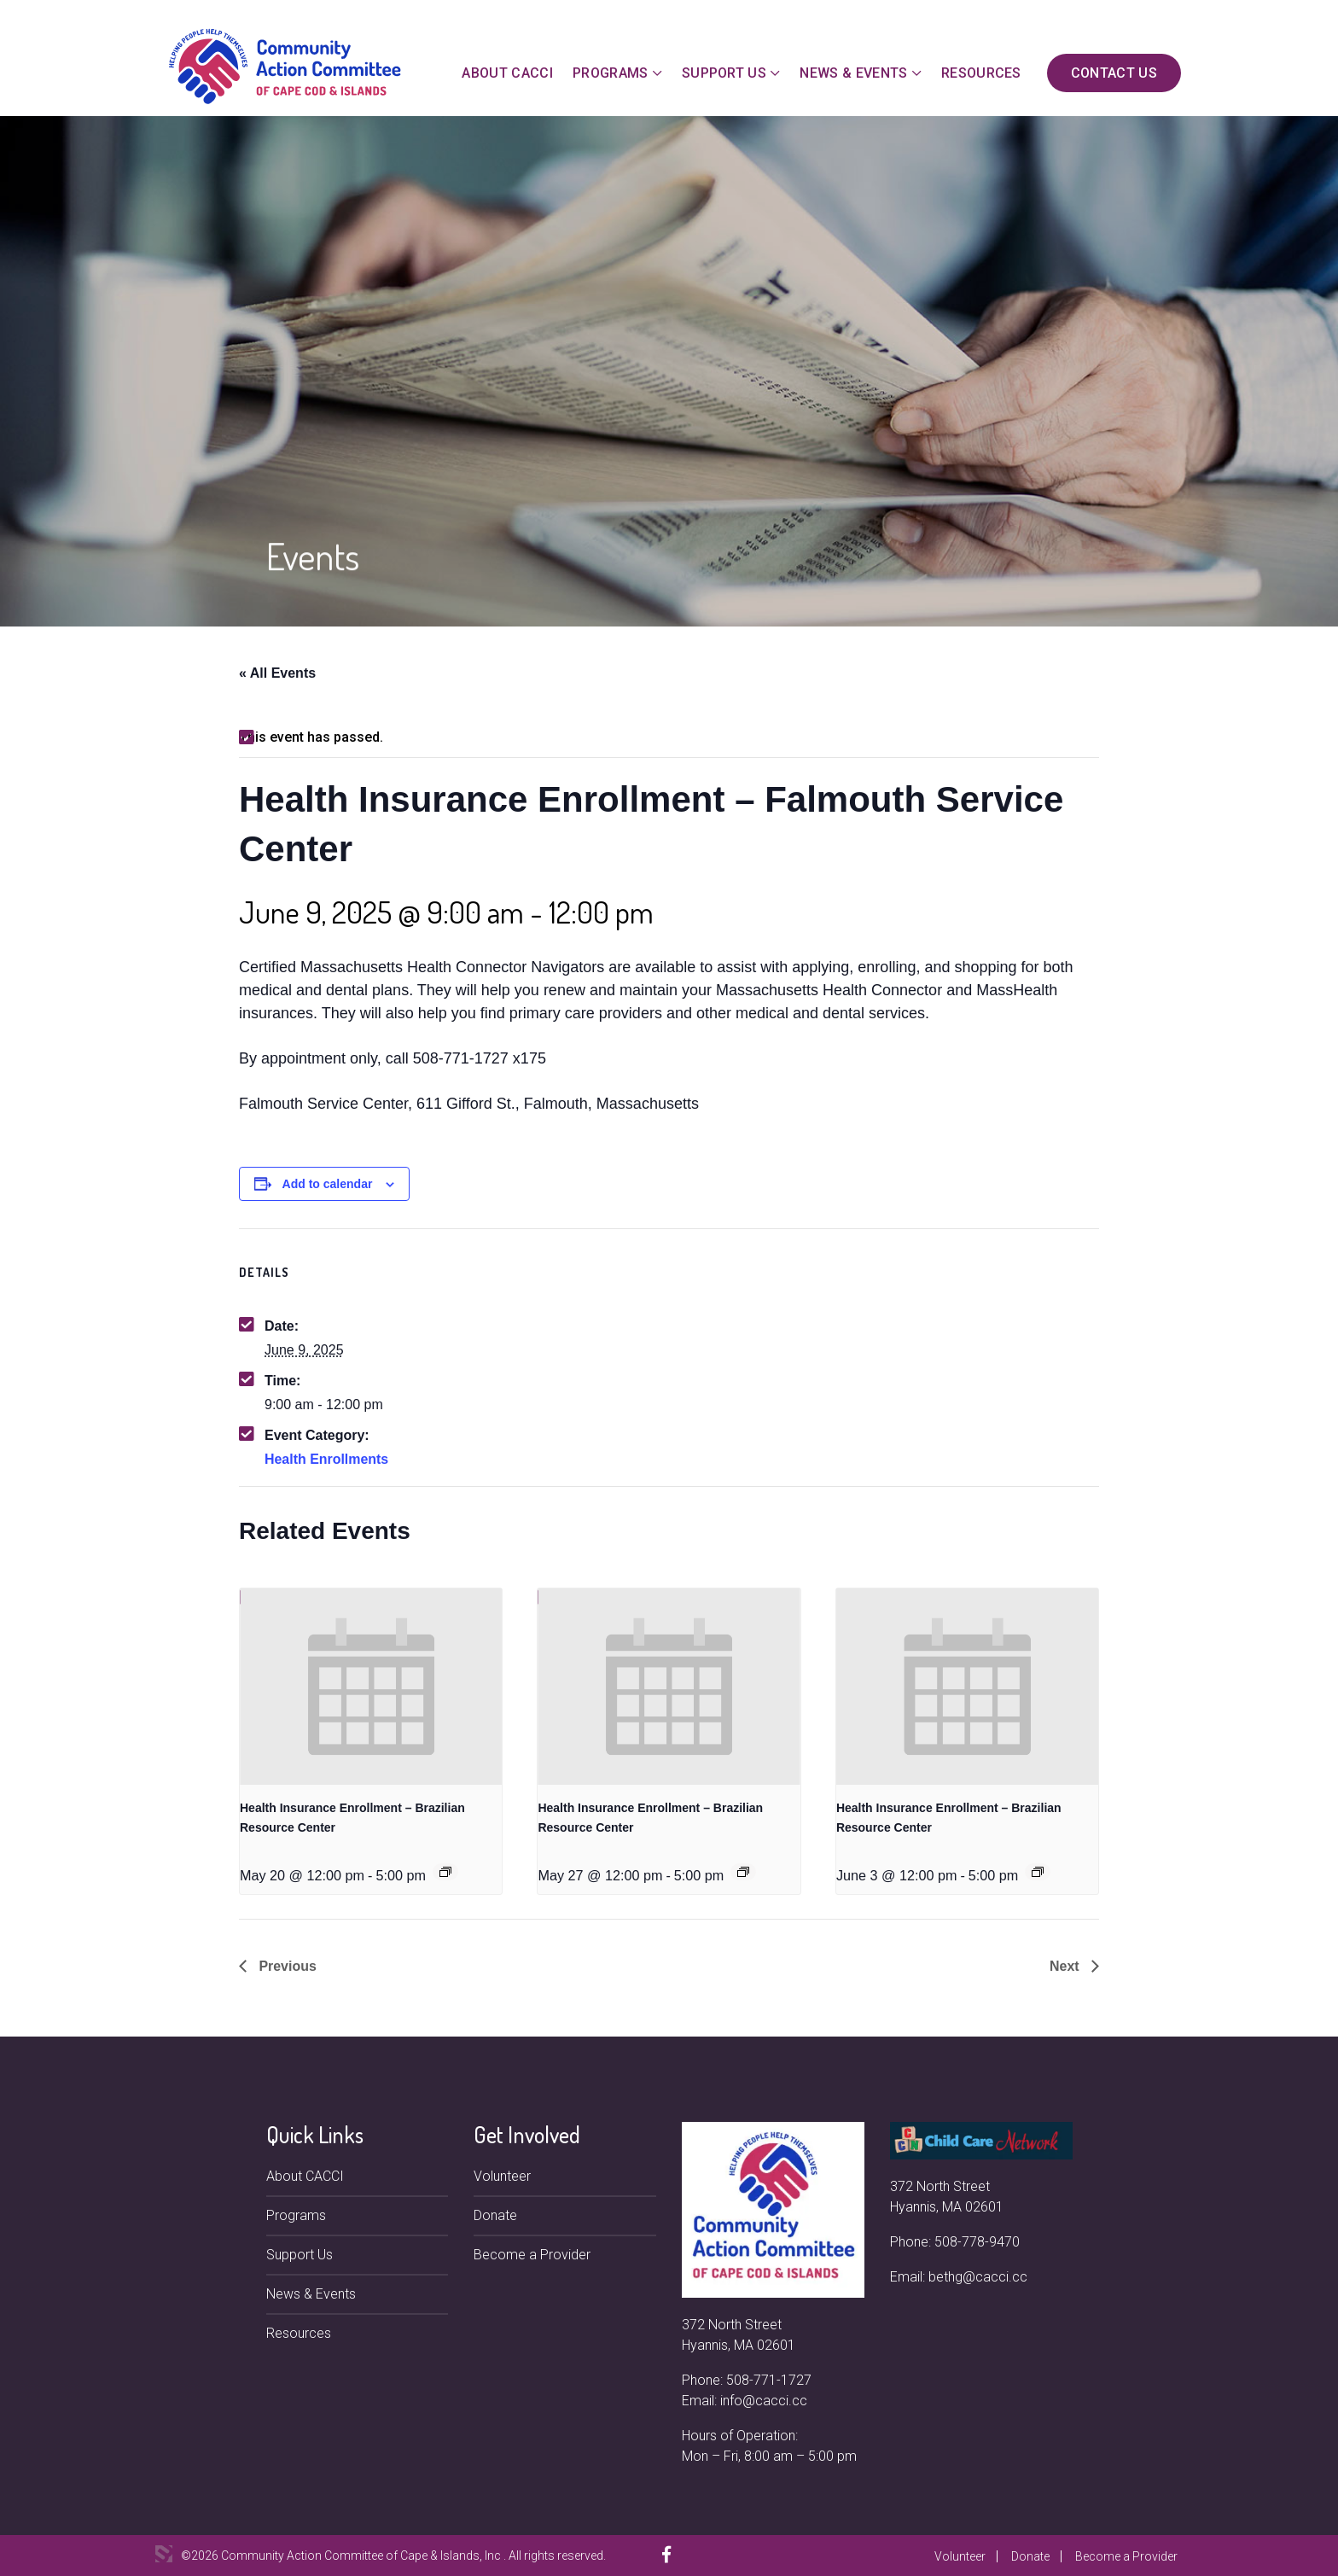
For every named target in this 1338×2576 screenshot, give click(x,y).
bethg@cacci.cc (977, 2277)
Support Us (724, 73)
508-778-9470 (977, 2242)
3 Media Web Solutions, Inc (163, 2553)
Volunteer (502, 2176)
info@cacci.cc (763, 2400)
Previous (286, 1966)
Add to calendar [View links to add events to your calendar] (327, 1184)
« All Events (277, 673)
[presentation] (371, 1686)
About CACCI (507, 73)
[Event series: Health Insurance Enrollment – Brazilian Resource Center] (445, 1872)
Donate (495, 2215)
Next (1066, 1966)
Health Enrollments (327, 1459)
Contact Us (1114, 73)
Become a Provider (532, 2255)
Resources (981, 73)
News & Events (853, 73)
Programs (611, 73)
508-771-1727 (769, 2380)
